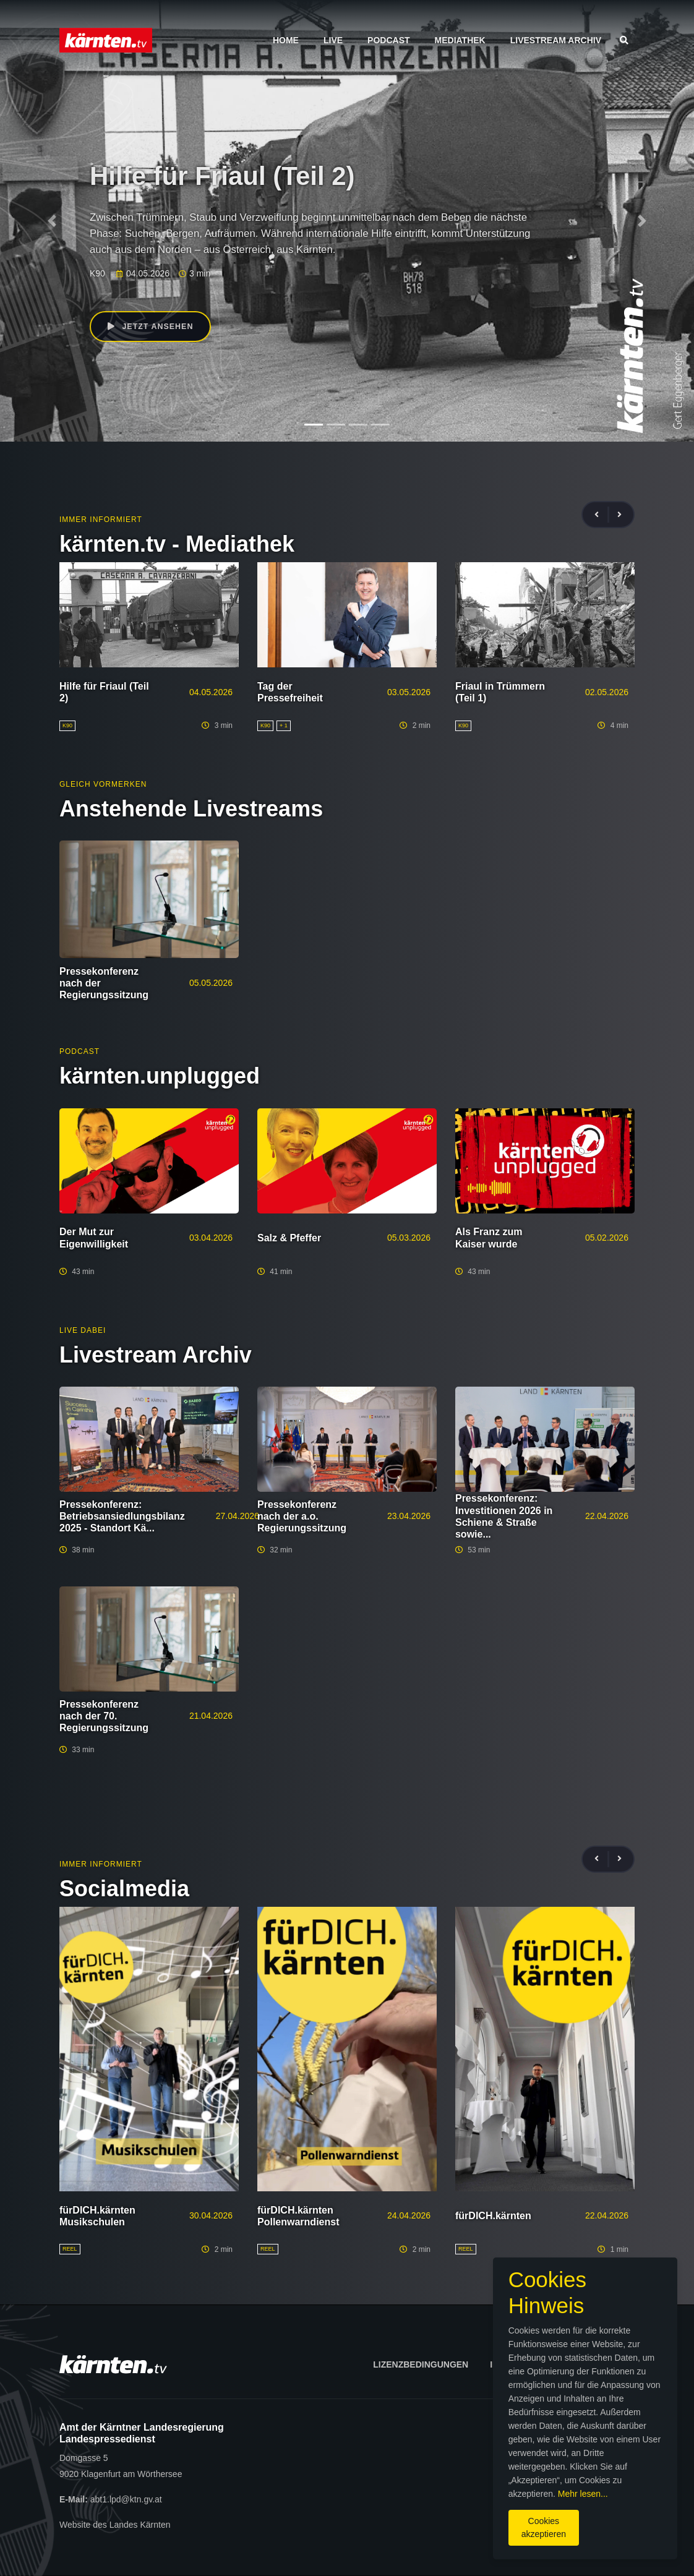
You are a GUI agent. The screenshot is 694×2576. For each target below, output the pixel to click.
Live (333, 40)
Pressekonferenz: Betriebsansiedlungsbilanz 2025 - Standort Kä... (122, 1516)
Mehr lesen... (451, 2492)
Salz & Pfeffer (289, 1238)
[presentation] (601, 514)
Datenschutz (596, 2364)
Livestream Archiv (555, 40)
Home (286, 40)
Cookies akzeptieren (407, 2520)
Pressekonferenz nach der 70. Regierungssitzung (103, 1716)
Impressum (516, 2364)
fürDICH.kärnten (493, 2215)
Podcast (388, 40)
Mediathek (460, 40)
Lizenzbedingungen (420, 2364)
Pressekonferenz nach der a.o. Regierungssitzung (301, 1516)
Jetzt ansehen (153, 327)
